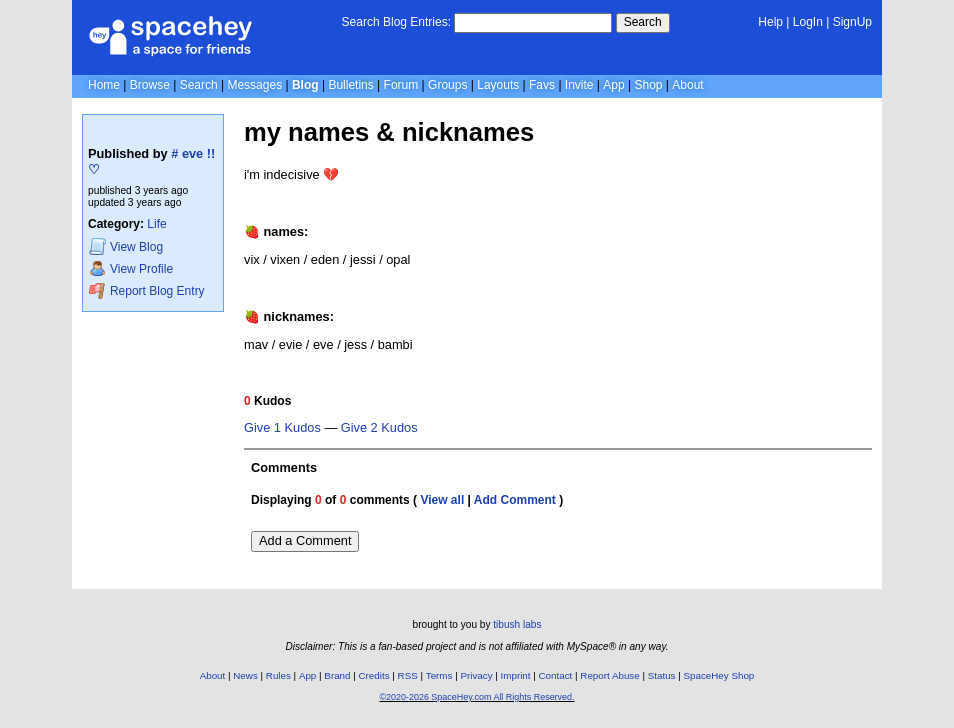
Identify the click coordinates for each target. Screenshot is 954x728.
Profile (131, 268)
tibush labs (517, 624)
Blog (305, 85)
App (613, 85)
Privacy (476, 675)
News (245, 675)
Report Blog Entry (146, 290)
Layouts (498, 85)
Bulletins (350, 85)
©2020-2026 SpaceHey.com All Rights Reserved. (476, 697)
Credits (374, 675)
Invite (579, 85)
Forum (401, 85)
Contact (556, 675)
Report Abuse (609, 675)
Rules (278, 675)
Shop (648, 85)
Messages (254, 85)
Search (643, 22)
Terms (439, 675)
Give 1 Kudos (282, 428)
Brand (337, 675)
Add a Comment (305, 540)
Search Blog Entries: (396, 22)
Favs (542, 85)
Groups (447, 85)
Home (104, 85)
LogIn (808, 22)
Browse (150, 85)
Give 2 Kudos (379, 428)
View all (442, 500)
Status (662, 675)
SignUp (852, 22)
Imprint (516, 675)
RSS (408, 675)
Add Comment (515, 500)
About (687, 85)
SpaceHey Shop (719, 675)
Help (770, 22)
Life (156, 224)
